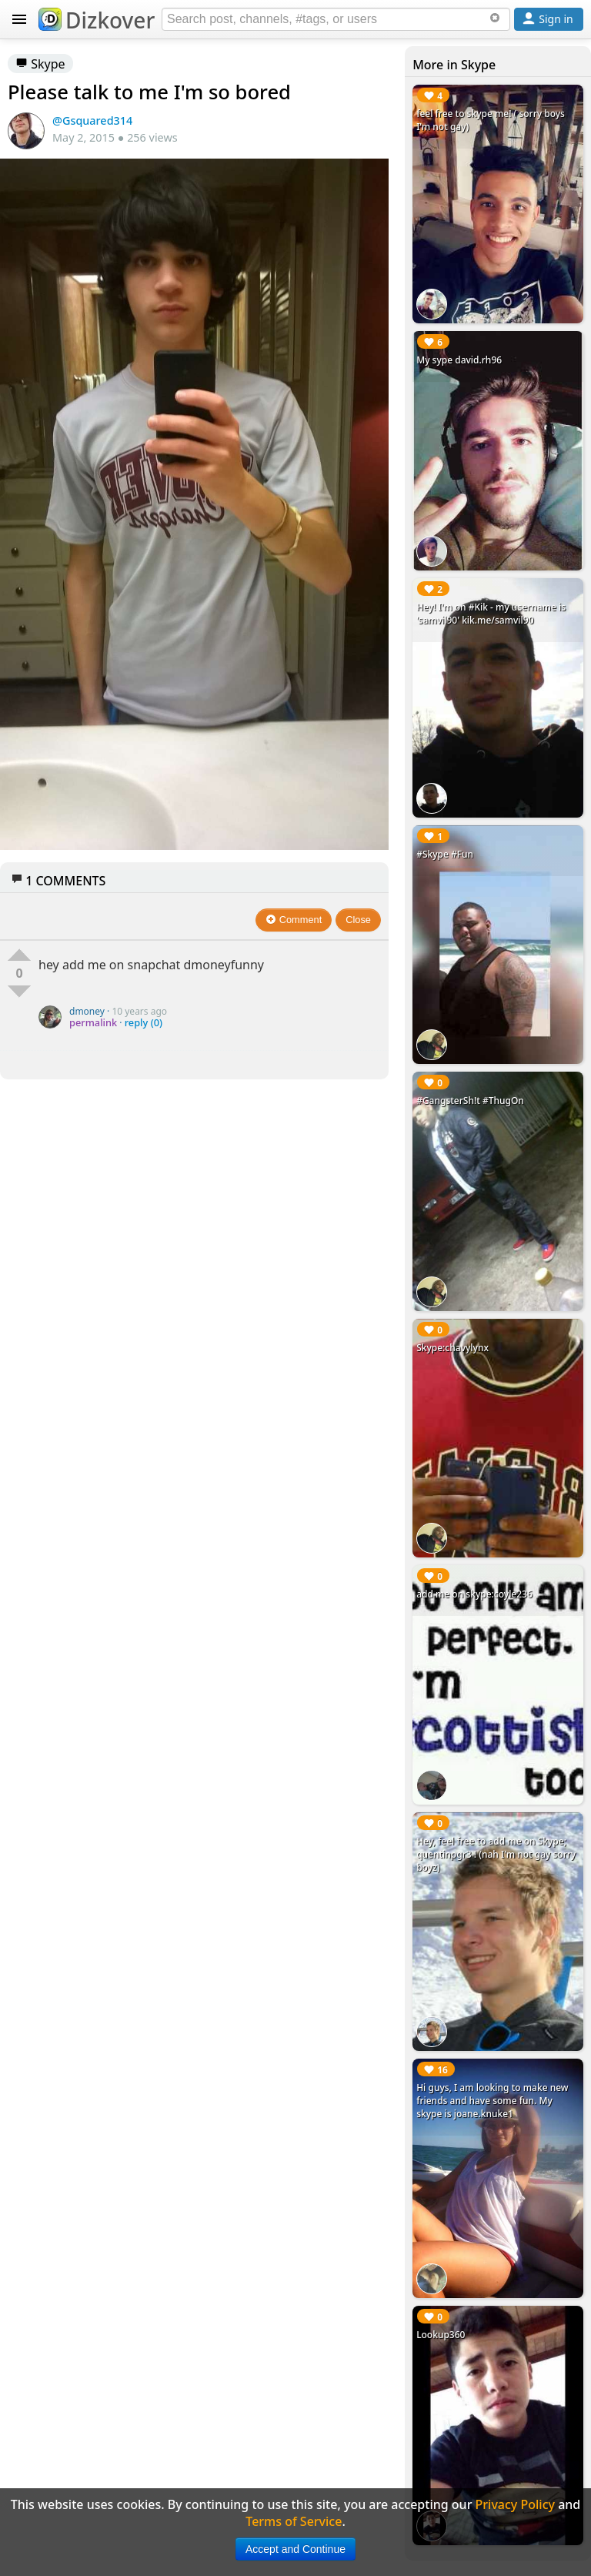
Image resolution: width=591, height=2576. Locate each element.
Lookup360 (440, 2334)
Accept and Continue (295, 2549)
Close (358, 919)
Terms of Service (293, 2521)
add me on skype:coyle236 (474, 1594)
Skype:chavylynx (452, 1347)
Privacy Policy (515, 2504)
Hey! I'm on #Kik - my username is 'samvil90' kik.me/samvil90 (491, 614)
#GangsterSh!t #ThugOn (470, 1100)
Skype (40, 63)
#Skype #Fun (444, 854)
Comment (293, 919)
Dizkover (96, 20)
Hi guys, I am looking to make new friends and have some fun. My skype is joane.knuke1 (492, 2100)
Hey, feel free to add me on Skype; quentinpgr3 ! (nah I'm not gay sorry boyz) (496, 1854)
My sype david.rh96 (459, 359)
